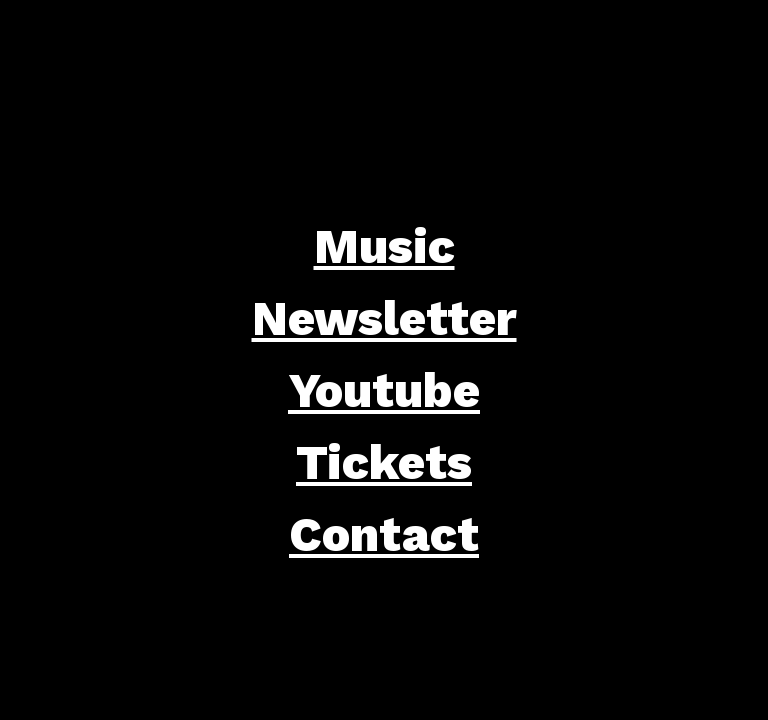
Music (384, 246)
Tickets (384, 462)
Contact (384, 534)
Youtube (384, 390)
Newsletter (384, 318)
